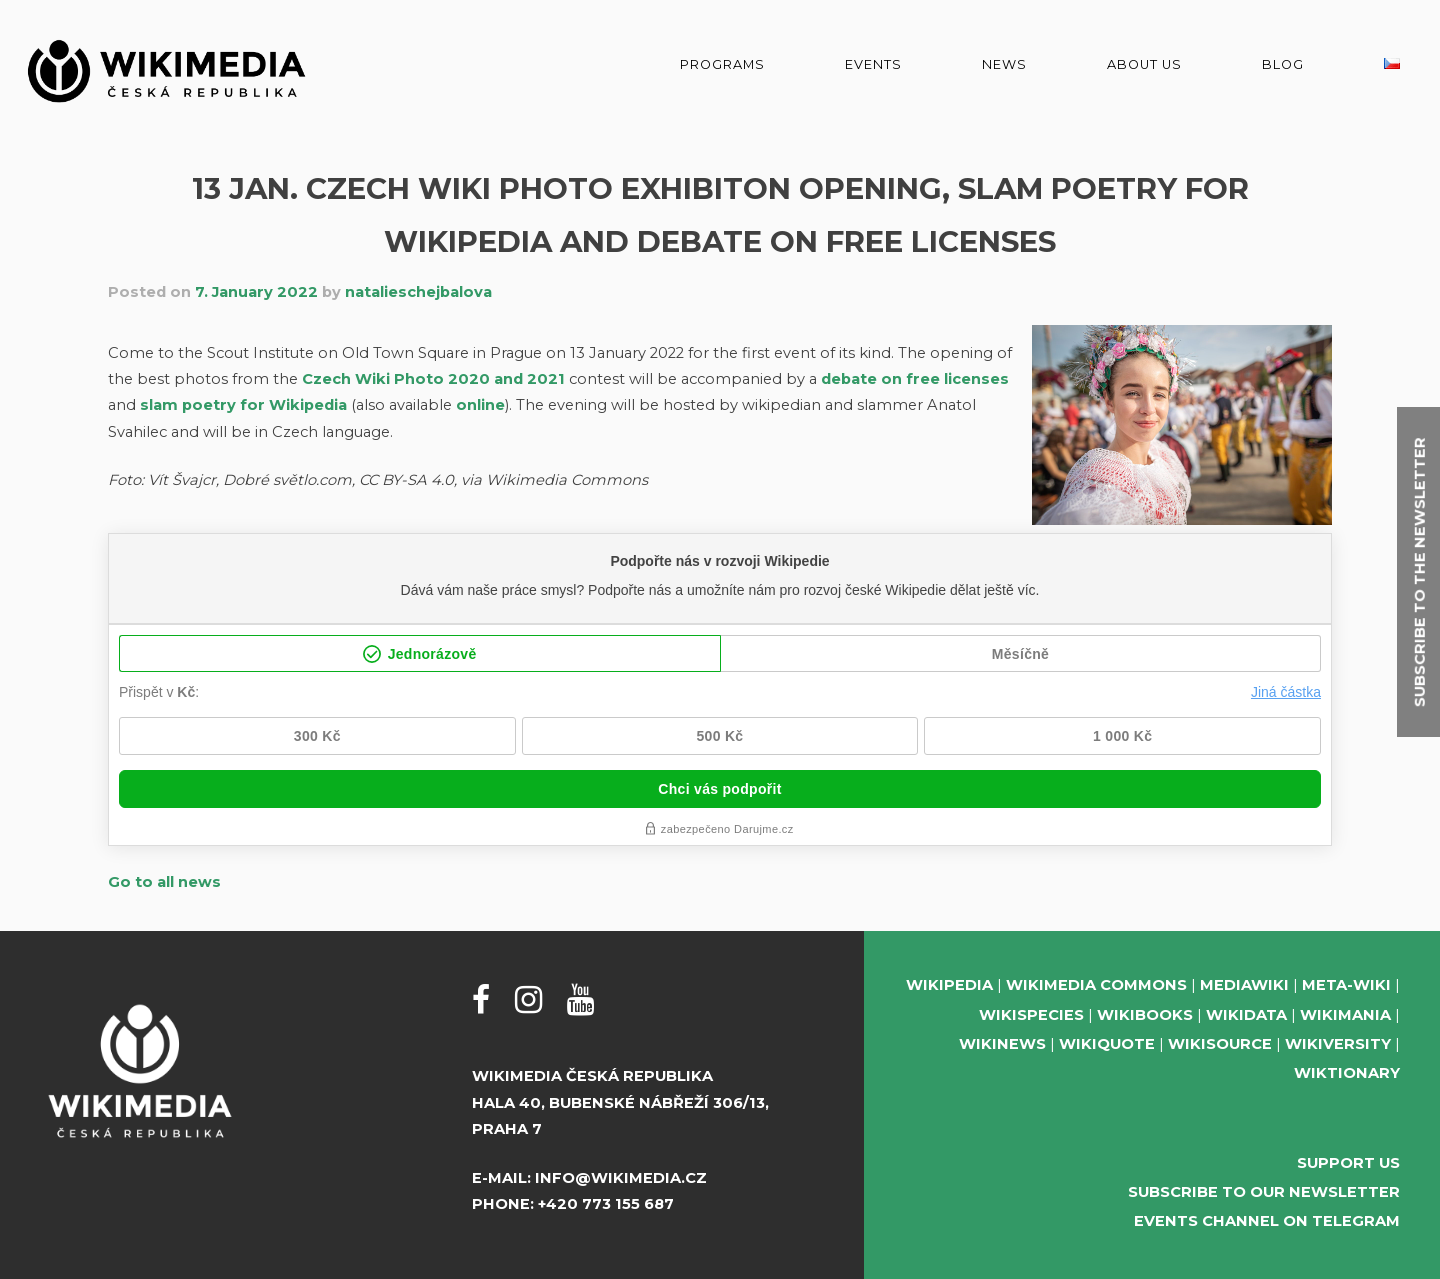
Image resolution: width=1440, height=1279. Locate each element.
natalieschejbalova (418, 292)
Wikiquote (1107, 1044)
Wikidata (1246, 1015)
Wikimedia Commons (1096, 985)
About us (1144, 64)
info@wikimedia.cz (621, 1178)
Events (873, 64)
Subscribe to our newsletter (1264, 1192)
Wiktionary (1347, 1073)
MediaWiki (1244, 985)
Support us (1348, 1163)
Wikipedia (949, 985)
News (1004, 64)
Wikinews (1002, 1044)
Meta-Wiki (1346, 985)
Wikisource (1220, 1044)
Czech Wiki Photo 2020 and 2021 (433, 379)
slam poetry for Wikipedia (243, 405)
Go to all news (164, 882)
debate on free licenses (915, 379)
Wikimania (1345, 1015)
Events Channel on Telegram (1267, 1221)
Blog (1283, 64)
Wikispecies (1031, 1015)
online (480, 405)
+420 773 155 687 (606, 1204)
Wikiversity (1338, 1044)
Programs (722, 64)
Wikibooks (1145, 1015)
